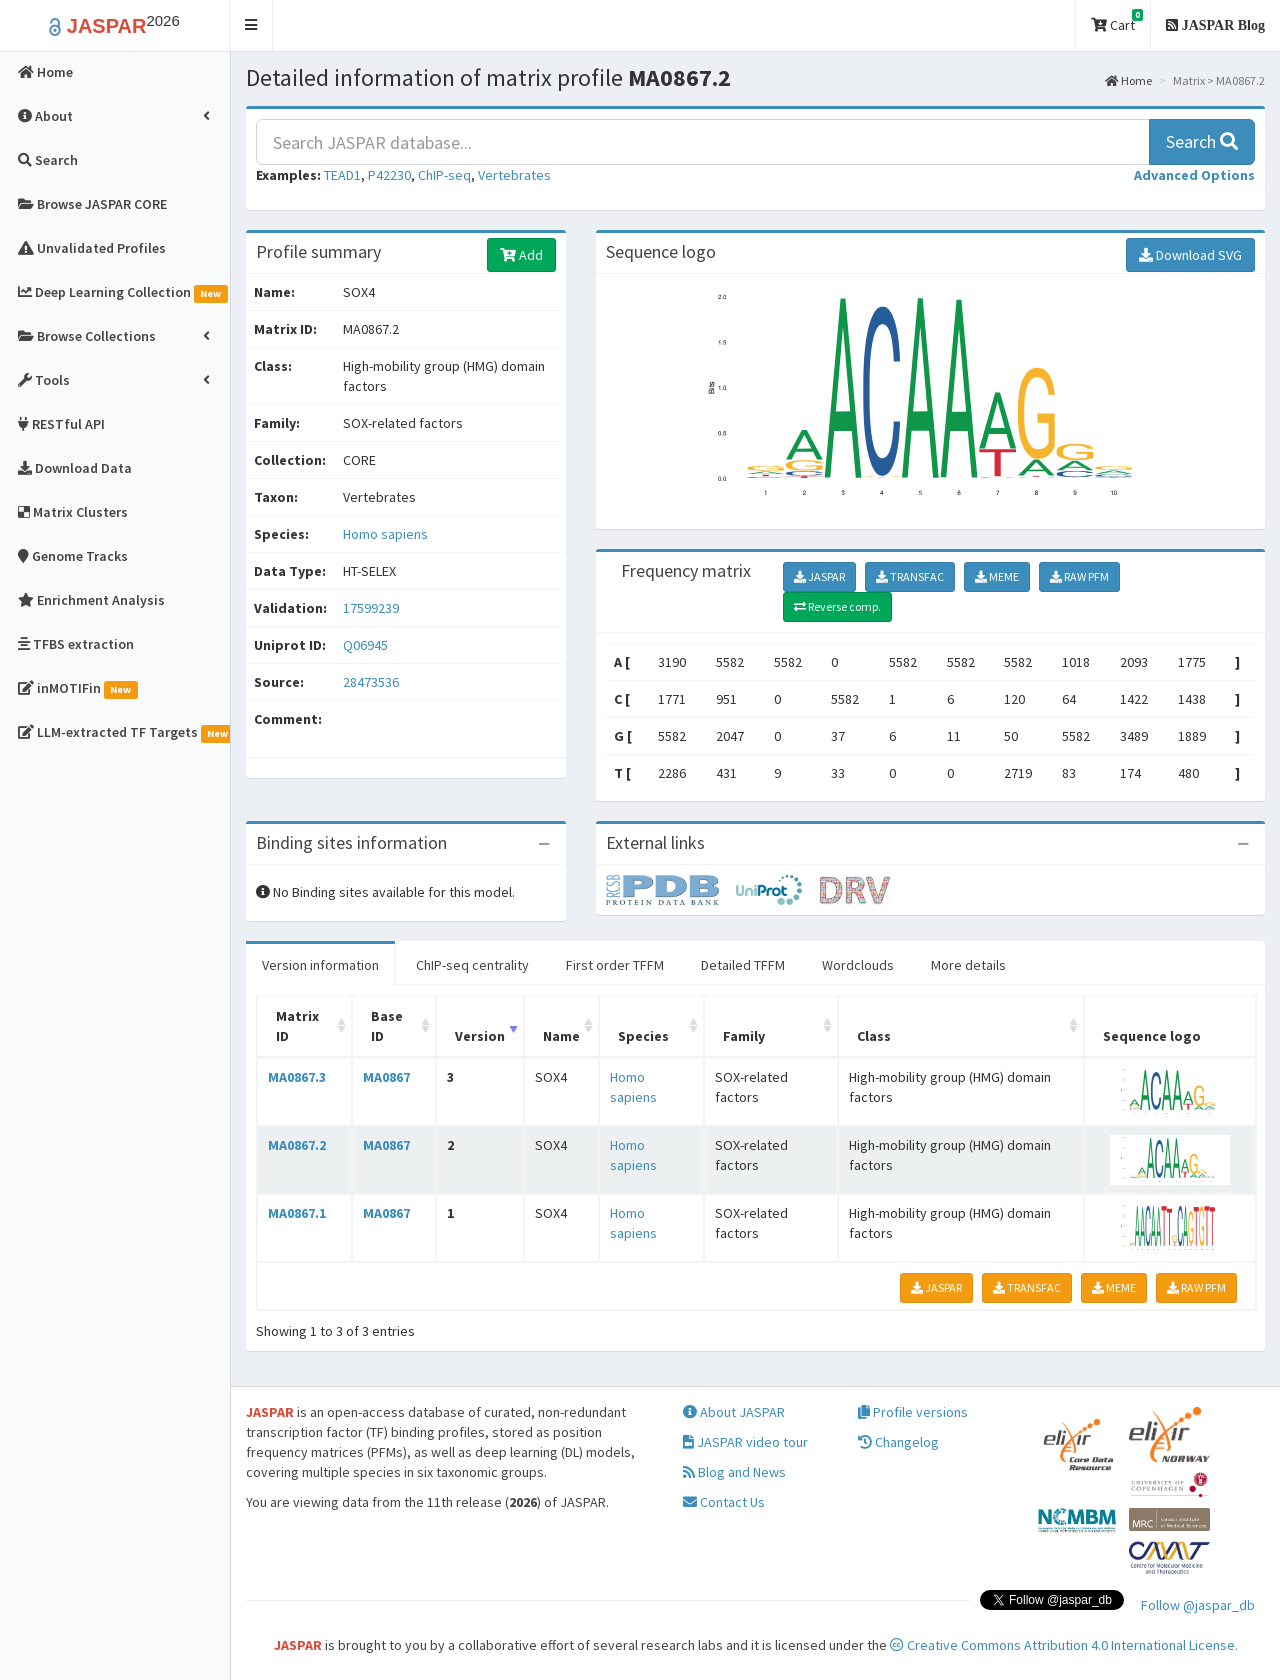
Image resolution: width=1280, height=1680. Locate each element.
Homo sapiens (385, 534)
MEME (997, 576)
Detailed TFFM (743, 965)
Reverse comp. (837, 606)
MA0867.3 (297, 1077)
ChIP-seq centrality (472, 965)
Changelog (898, 1442)
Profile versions (913, 1412)
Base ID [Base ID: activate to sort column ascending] (387, 1026)
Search (1202, 141)
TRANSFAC (910, 576)
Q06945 (367, 645)
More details (968, 965)
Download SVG (1190, 255)
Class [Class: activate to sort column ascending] (874, 1036)
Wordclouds (858, 965)
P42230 (389, 175)
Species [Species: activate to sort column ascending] (643, 1036)
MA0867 (386, 1077)
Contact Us (724, 1502)
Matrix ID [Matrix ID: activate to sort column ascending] (297, 1026)
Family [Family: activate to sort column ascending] (744, 1036)
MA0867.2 (297, 1145)
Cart (1117, 21)
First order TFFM (615, 965)
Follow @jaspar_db (1198, 1605)
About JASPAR (734, 1412)
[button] (251, 25)
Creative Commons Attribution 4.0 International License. (1064, 1645)
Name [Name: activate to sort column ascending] (561, 1036)
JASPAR (819, 576)
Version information (320, 965)
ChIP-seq (444, 175)
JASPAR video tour (745, 1442)
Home (1128, 80)
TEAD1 (342, 175)
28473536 (371, 682)
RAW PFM (1079, 576)
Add (521, 255)
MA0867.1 (297, 1213)
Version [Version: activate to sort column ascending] (480, 1036)
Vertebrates (514, 175)
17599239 (371, 608)
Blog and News (734, 1472)
